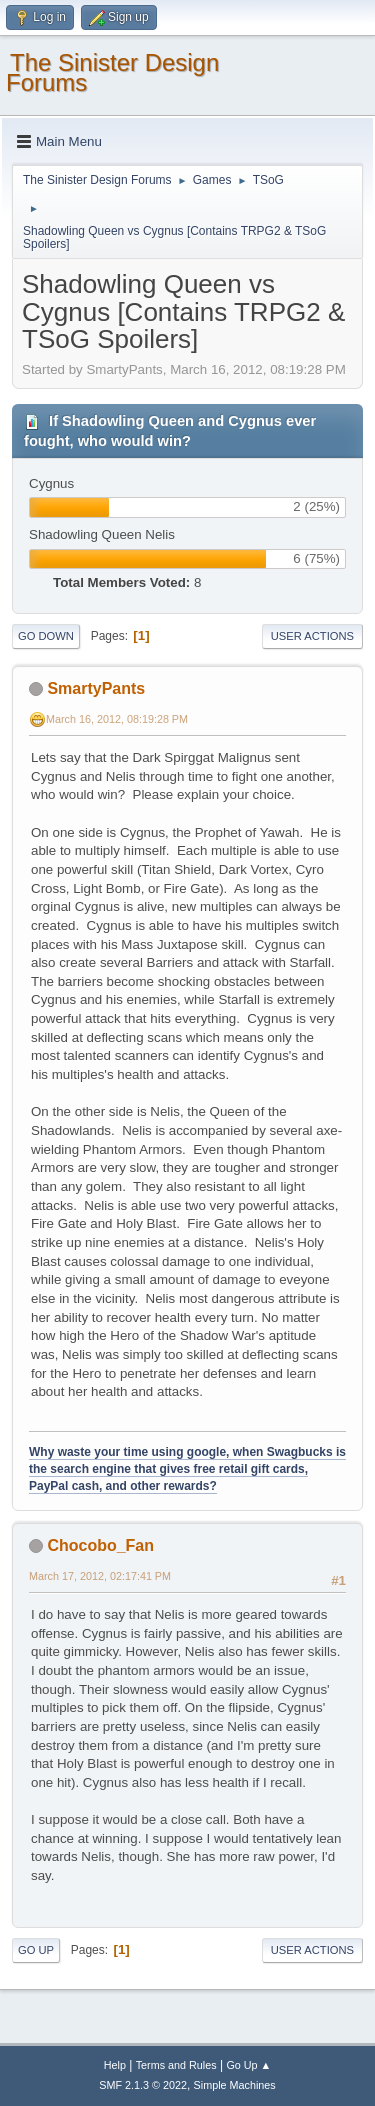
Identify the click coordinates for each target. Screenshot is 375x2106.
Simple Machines (235, 2085)
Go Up (36, 1950)
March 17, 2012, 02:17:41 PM (100, 1576)
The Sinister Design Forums (112, 72)
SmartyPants (96, 688)
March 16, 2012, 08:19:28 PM (117, 719)
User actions (312, 636)
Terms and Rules (176, 2065)
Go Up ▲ (248, 2065)
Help (115, 2065)
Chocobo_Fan (100, 1545)
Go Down (46, 636)
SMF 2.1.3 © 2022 (143, 2085)
